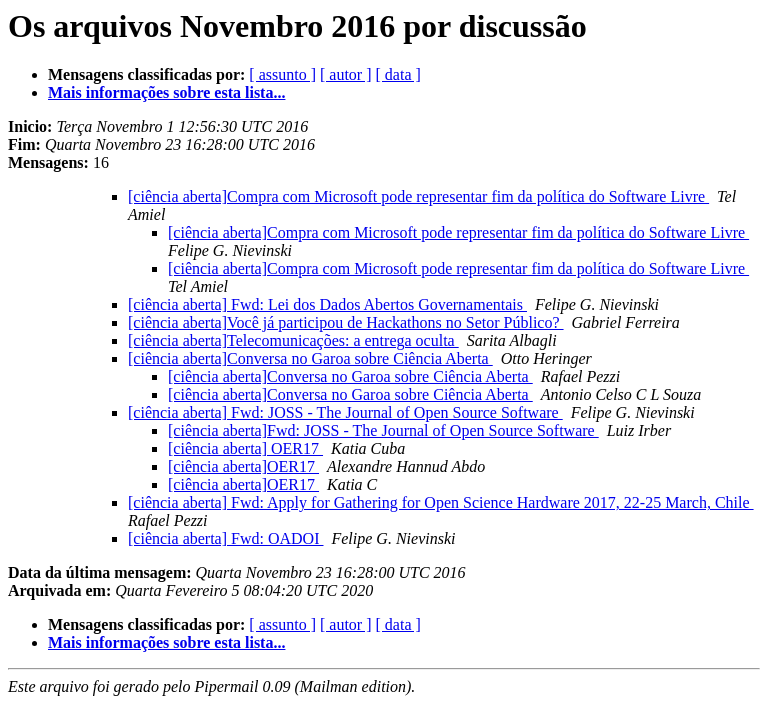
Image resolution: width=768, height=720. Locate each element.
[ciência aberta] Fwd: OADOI (225, 538)
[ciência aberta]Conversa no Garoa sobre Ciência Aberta (310, 358)
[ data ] (398, 74)
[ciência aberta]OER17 (243, 466)
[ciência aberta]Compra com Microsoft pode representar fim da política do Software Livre (418, 196)
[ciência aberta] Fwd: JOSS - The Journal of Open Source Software (345, 412)
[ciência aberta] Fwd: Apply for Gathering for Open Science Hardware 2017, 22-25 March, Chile (441, 502)
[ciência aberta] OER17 (245, 448)
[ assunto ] (282, 74)
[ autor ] (346, 74)
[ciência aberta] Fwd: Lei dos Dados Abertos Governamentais (327, 304)
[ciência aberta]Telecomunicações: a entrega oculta (293, 340)
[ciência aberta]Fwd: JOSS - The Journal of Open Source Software (383, 430)
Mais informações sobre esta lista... (166, 92)
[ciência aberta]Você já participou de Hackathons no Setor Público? (346, 322)
